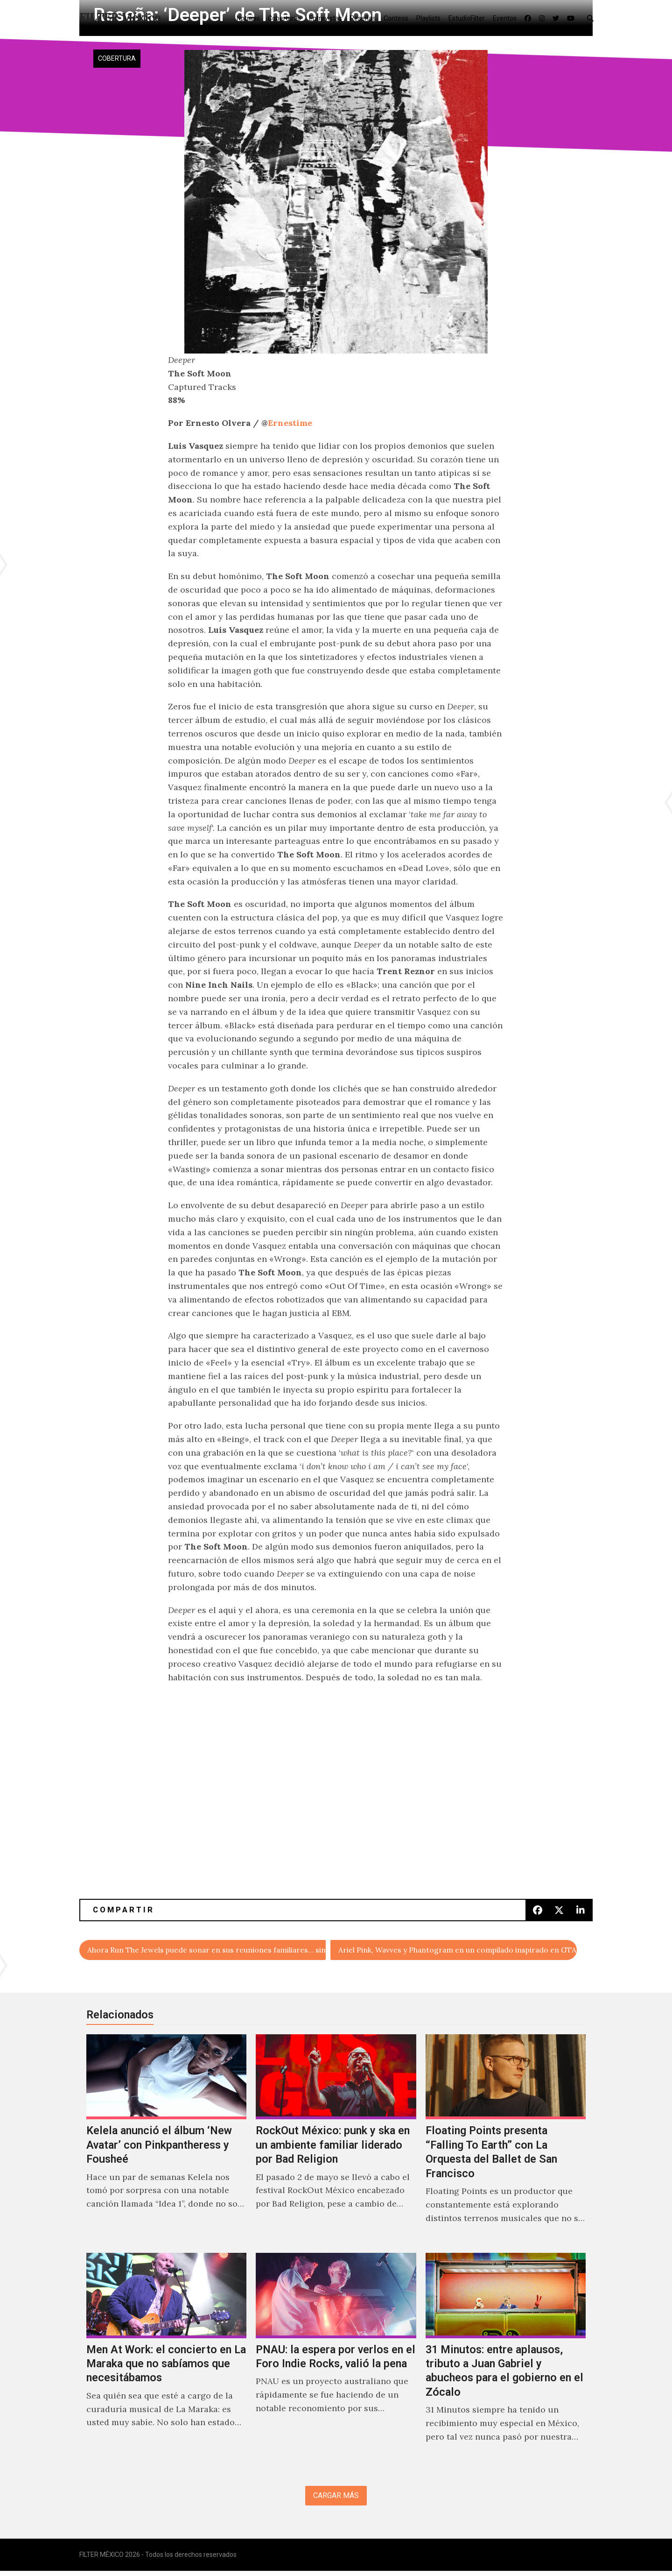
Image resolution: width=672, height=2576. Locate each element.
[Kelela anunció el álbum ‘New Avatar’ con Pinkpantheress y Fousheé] (166, 2141)
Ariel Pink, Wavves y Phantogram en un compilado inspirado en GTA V (458, 1951)
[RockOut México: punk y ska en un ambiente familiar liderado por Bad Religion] (336, 2141)
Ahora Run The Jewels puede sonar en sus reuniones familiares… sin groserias (207, 1951)
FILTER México (120, 17)
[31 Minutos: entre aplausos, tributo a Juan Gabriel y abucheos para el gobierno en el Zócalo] (506, 2360)
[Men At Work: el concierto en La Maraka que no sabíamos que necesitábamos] (166, 2360)
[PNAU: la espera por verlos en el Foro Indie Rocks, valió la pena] (336, 2360)
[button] (592, 17)
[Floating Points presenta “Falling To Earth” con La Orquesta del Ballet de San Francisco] (506, 2141)
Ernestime (290, 423)
